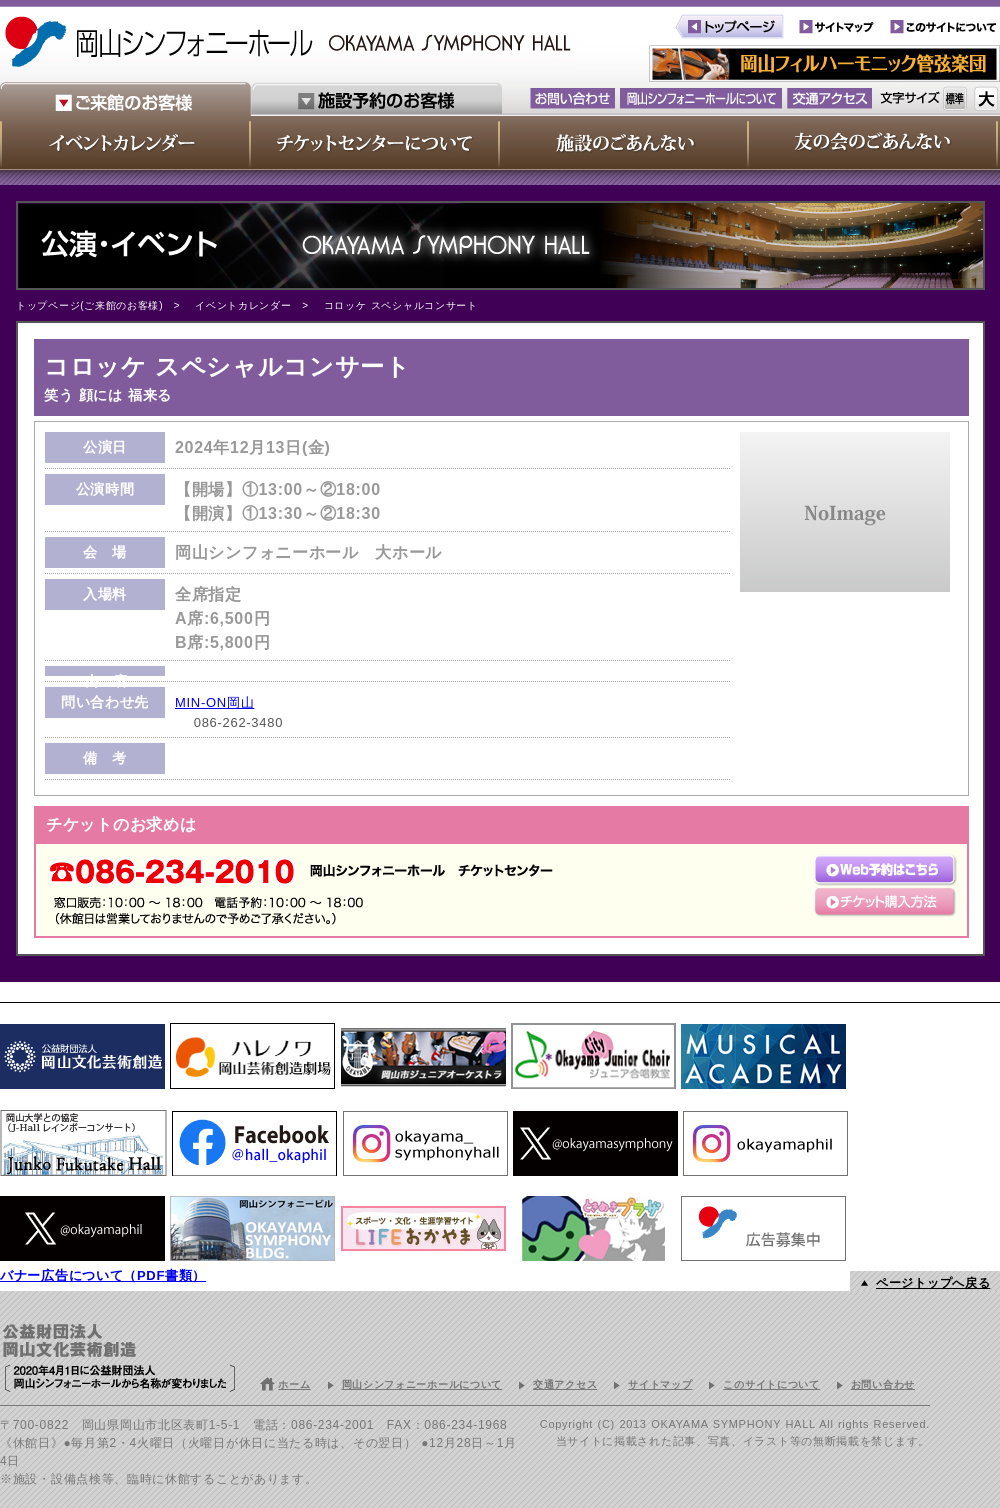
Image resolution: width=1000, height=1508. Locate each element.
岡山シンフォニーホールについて (422, 1384)
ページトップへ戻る (933, 1283)
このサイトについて (771, 1384)
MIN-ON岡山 (214, 702)
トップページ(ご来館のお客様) (89, 305)
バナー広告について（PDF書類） (103, 1275)
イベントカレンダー (243, 305)
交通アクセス (565, 1384)
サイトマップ (660, 1384)
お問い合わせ (883, 1384)
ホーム (294, 1384)
